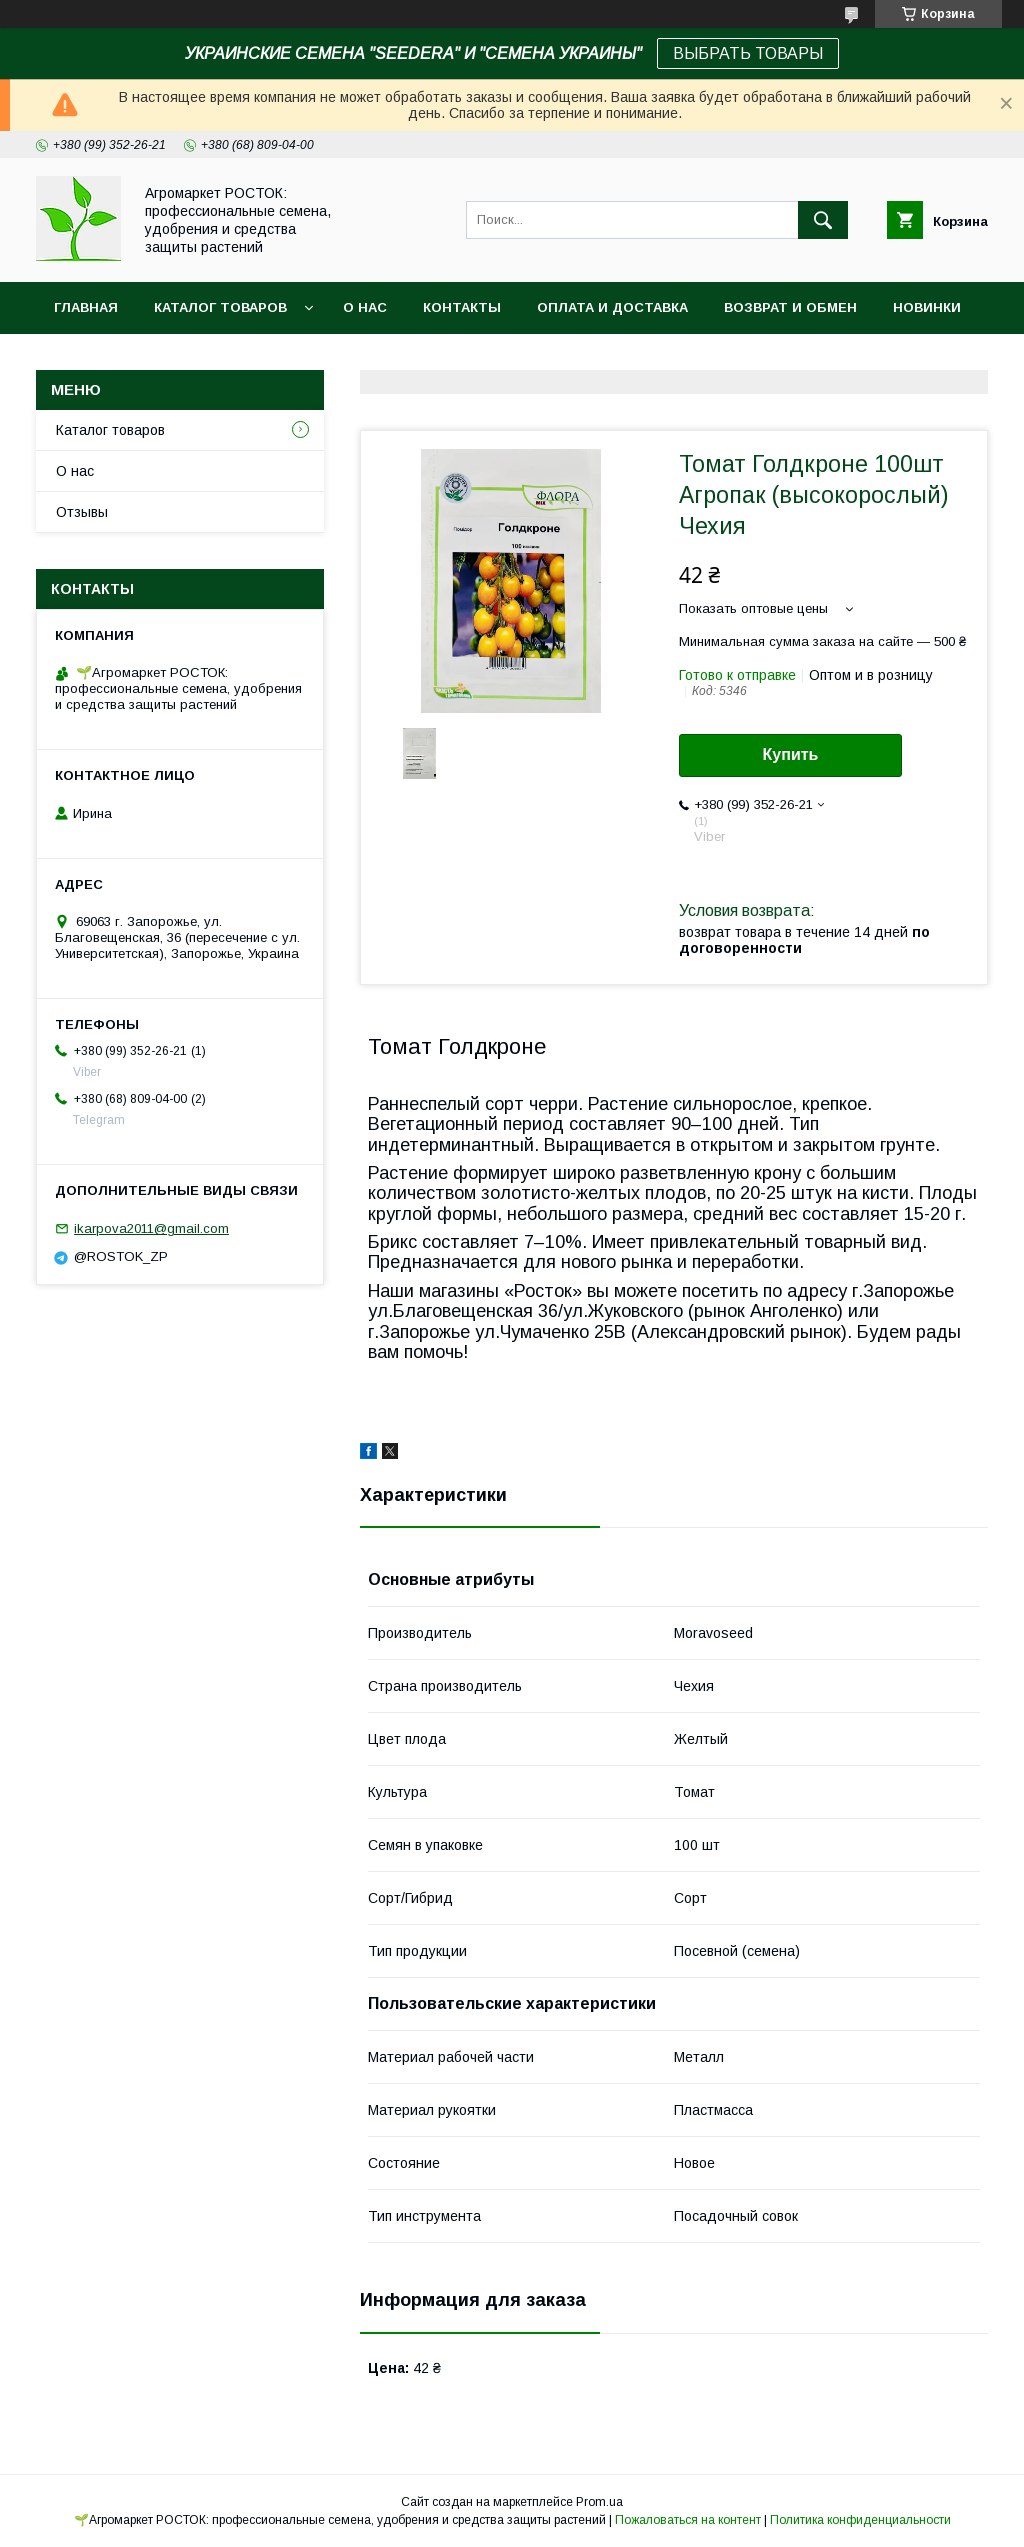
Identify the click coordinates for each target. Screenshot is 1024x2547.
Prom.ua (599, 2502)
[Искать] (823, 220)
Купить (791, 754)
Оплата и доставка (612, 307)
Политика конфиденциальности (860, 2520)
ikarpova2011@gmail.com (151, 1228)
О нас (365, 307)
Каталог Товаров (220, 307)
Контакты (462, 307)
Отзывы (82, 512)
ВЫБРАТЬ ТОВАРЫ (748, 53)
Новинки (927, 307)
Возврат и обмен (790, 307)
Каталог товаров (110, 430)
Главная (86, 307)
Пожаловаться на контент (688, 2520)
